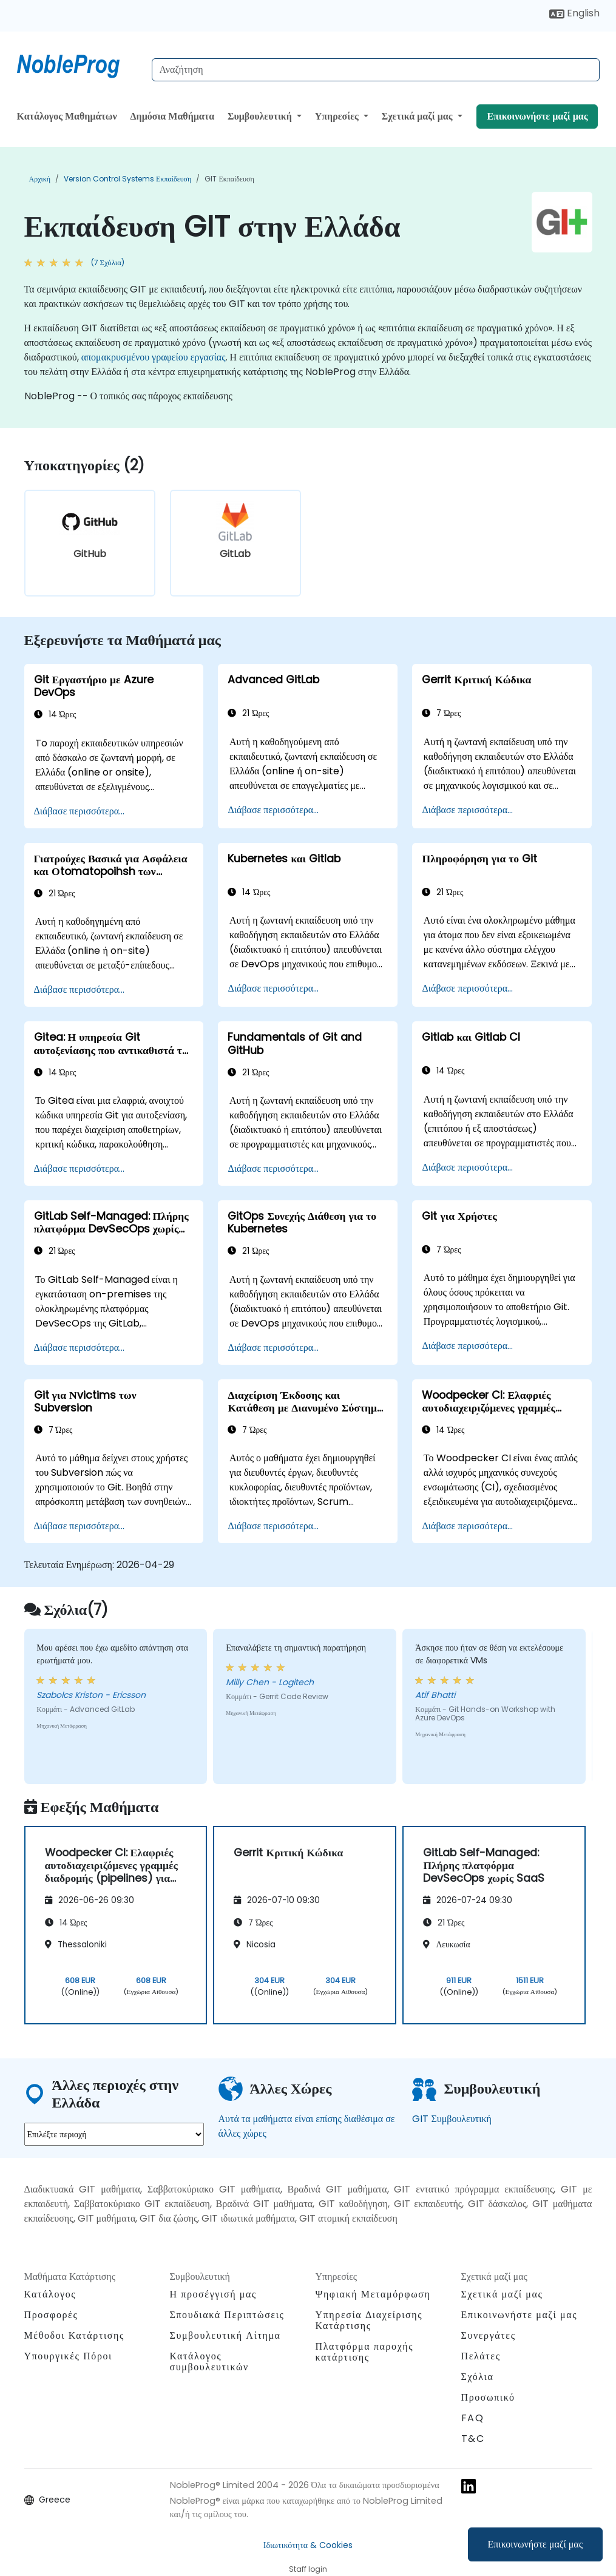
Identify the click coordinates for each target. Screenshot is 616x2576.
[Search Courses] (376, 69)
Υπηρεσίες (338, 116)
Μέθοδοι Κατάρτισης (74, 2335)
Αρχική (40, 179)
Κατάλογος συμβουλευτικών (209, 2361)
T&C (473, 2439)
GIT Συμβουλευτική (451, 2119)
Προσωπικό (488, 2397)
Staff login (308, 2569)
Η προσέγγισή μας (213, 2294)
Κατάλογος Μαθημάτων (67, 116)
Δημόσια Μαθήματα (172, 116)
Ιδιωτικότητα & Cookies (308, 2545)
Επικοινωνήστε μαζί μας (535, 2544)
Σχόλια (477, 2377)
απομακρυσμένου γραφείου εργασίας (153, 357)
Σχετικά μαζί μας (418, 116)
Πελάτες (481, 2356)
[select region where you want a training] (114, 2134)
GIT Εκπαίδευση (229, 179)
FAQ (472, 2418)
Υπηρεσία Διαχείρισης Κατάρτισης (369, 2320)
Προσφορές (51, 2315)
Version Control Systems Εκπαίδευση (127, 179)
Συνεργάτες (488, 2335)
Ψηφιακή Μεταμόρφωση (373, 2294)
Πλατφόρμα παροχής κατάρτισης (365, 2351)
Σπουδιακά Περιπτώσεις (227, 2315)
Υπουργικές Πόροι (68, 2356)
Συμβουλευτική (261, 116)
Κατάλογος (50, 2294)
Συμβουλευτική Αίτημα (225, 2335)
